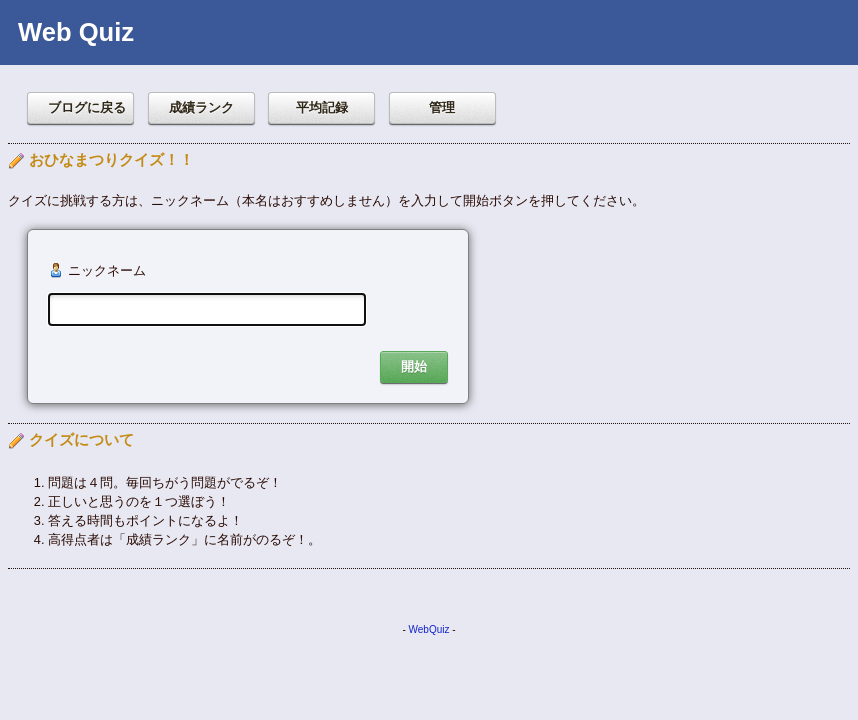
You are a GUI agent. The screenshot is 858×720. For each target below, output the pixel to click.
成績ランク (201, 107)
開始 (414, 366)
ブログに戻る (87, 107)
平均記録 (322, 107)
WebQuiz (429, 629)
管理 (442, 107)
